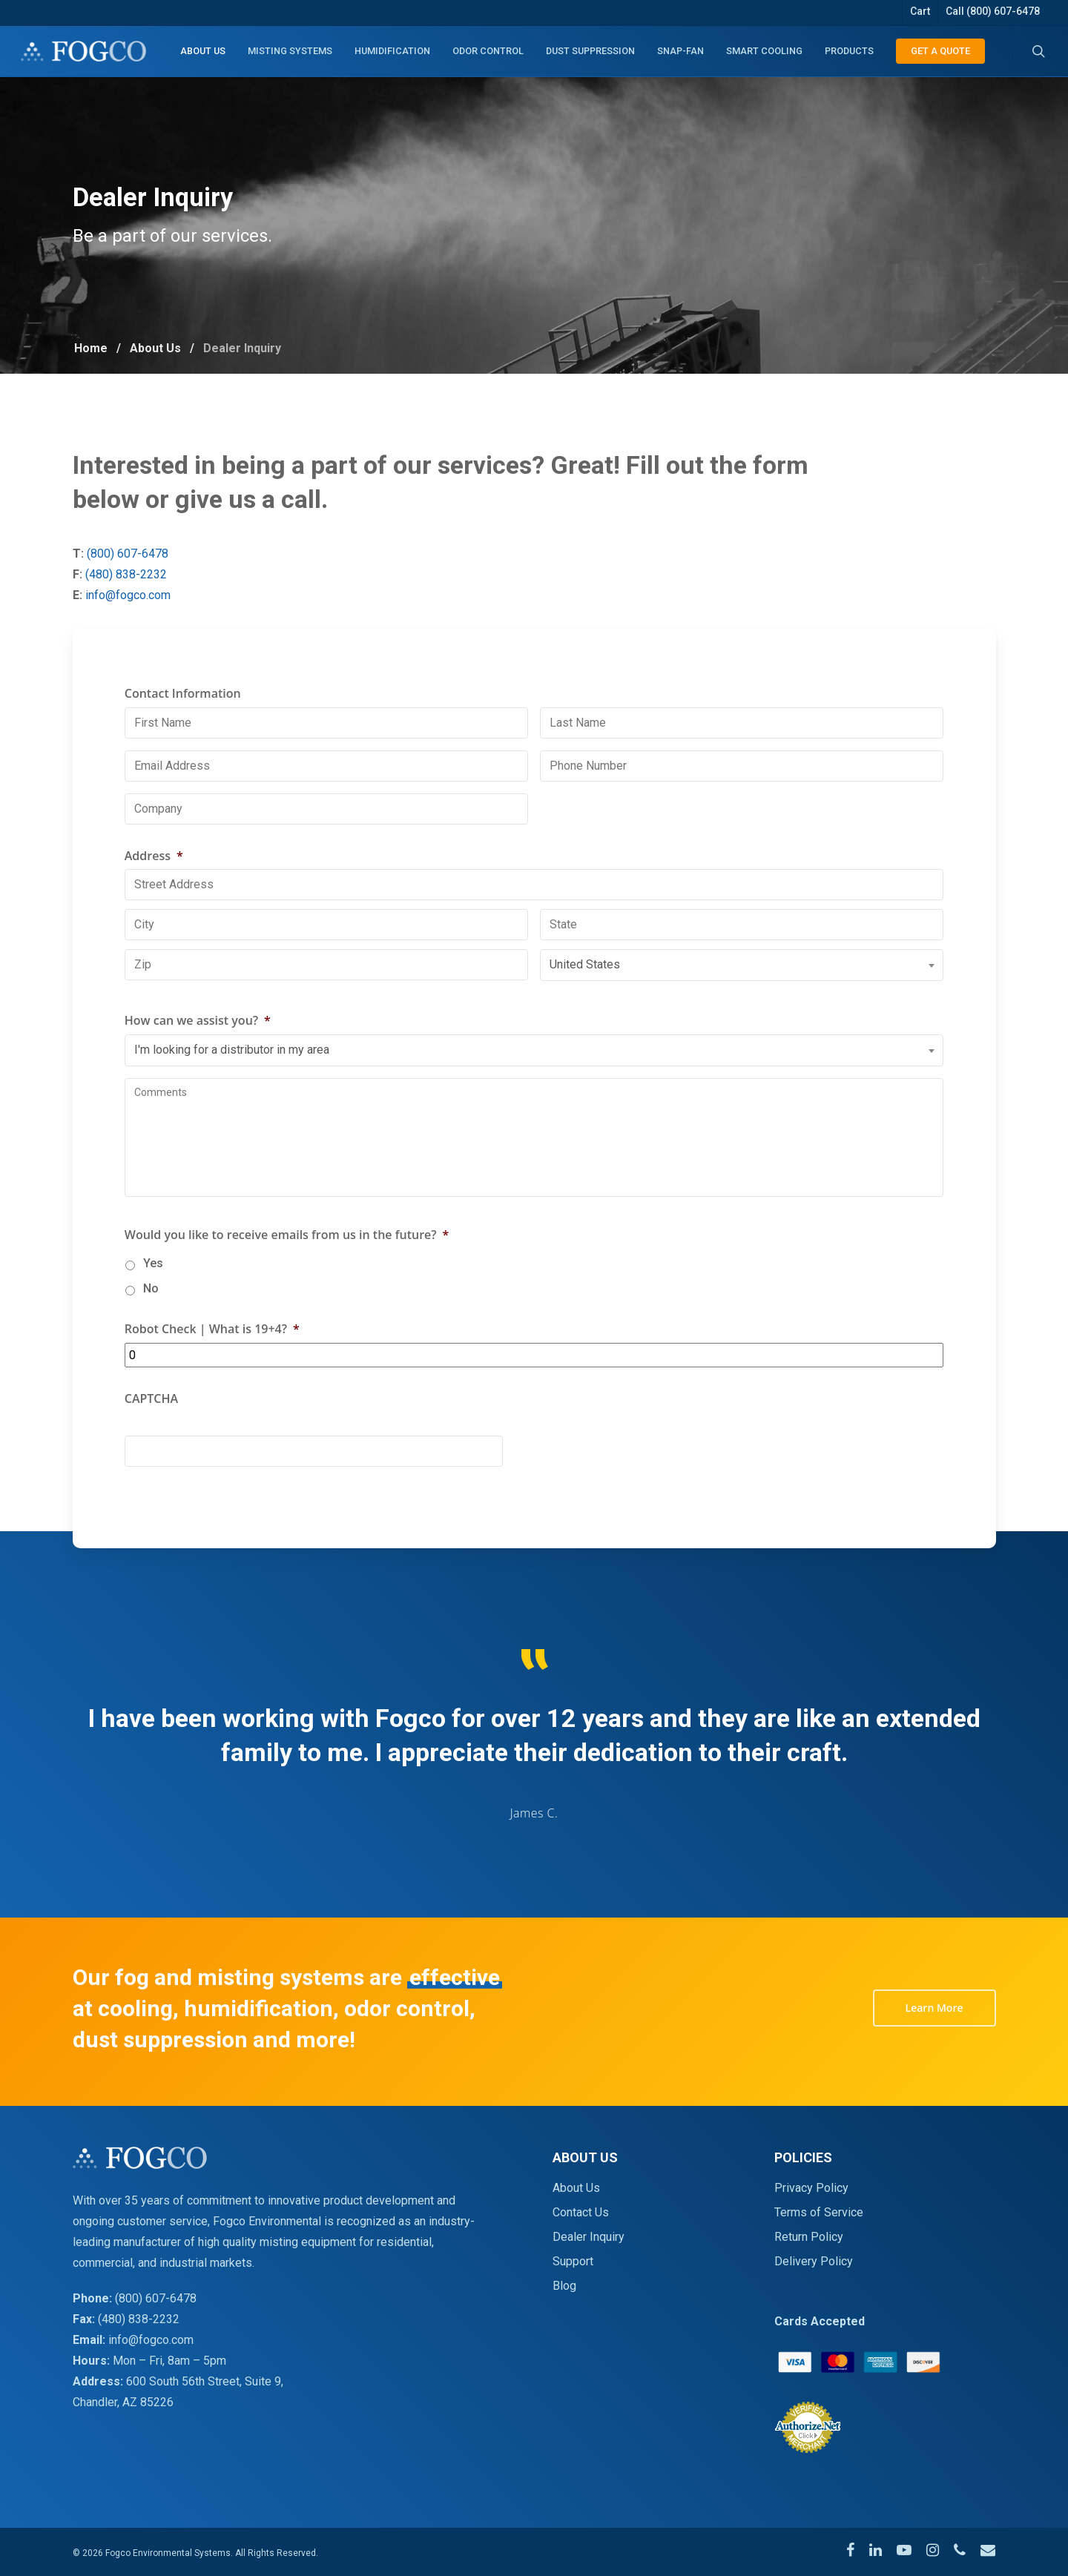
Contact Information (183, 728)
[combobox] (741, 1001)
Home (91, 348)
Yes (153, 1298)
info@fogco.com (159, 595)
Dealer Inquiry (588, 2237)
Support (573, 2261)
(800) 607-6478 (159, 553)
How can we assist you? (198, 1056)
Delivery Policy (813, 2261)
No (151, 1323)
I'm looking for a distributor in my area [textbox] (231, 1084)
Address (154, 891)
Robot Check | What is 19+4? (212, 1364)
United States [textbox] (585, 1000)
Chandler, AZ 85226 (123, 2402)
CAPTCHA (151, 1433)
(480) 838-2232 (157, 574)
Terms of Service (818, 2212)
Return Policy (808, 2237)
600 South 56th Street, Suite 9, (204, 2381)
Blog (564, 2286)
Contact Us (581, 2212)
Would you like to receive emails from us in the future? (287, 1270)
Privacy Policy (811, 2188)
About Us (155, 348)
